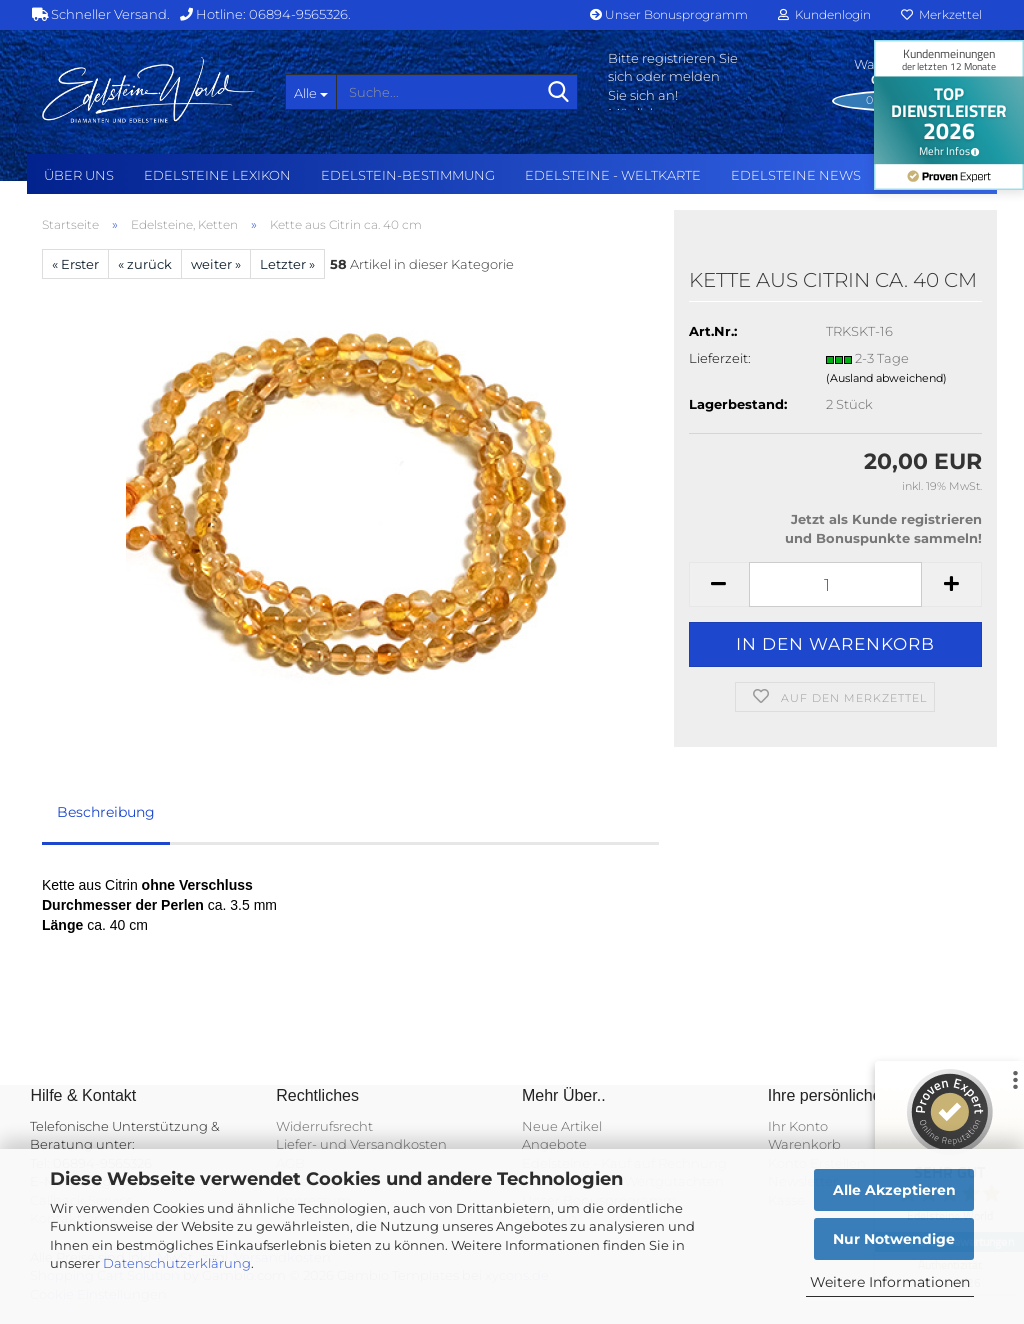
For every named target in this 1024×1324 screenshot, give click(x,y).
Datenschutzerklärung (177, 1263)
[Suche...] (311, 92)
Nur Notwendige (894, 1239)
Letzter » (287, 264)
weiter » (216, 264)
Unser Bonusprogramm (669, 14)
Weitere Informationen (890, 1282)
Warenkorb (804, 1144)
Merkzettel (941, 14)
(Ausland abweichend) (886, 378)
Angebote (554, 1144)
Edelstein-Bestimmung (408, 175)
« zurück (145, 264)
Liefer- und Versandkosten (361, 1144)
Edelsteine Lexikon (217, 175)
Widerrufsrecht (324, 1126)
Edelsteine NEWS (796, 175)
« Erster (75, 264)
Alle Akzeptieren (894, 1190)
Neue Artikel (562, 1126)
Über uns (79, 175)
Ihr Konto (798, 1126)
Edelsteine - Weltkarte (613, 175)
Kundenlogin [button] (824, 14)
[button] (719, 584)
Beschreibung (106, 812)
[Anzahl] (835, 584)
